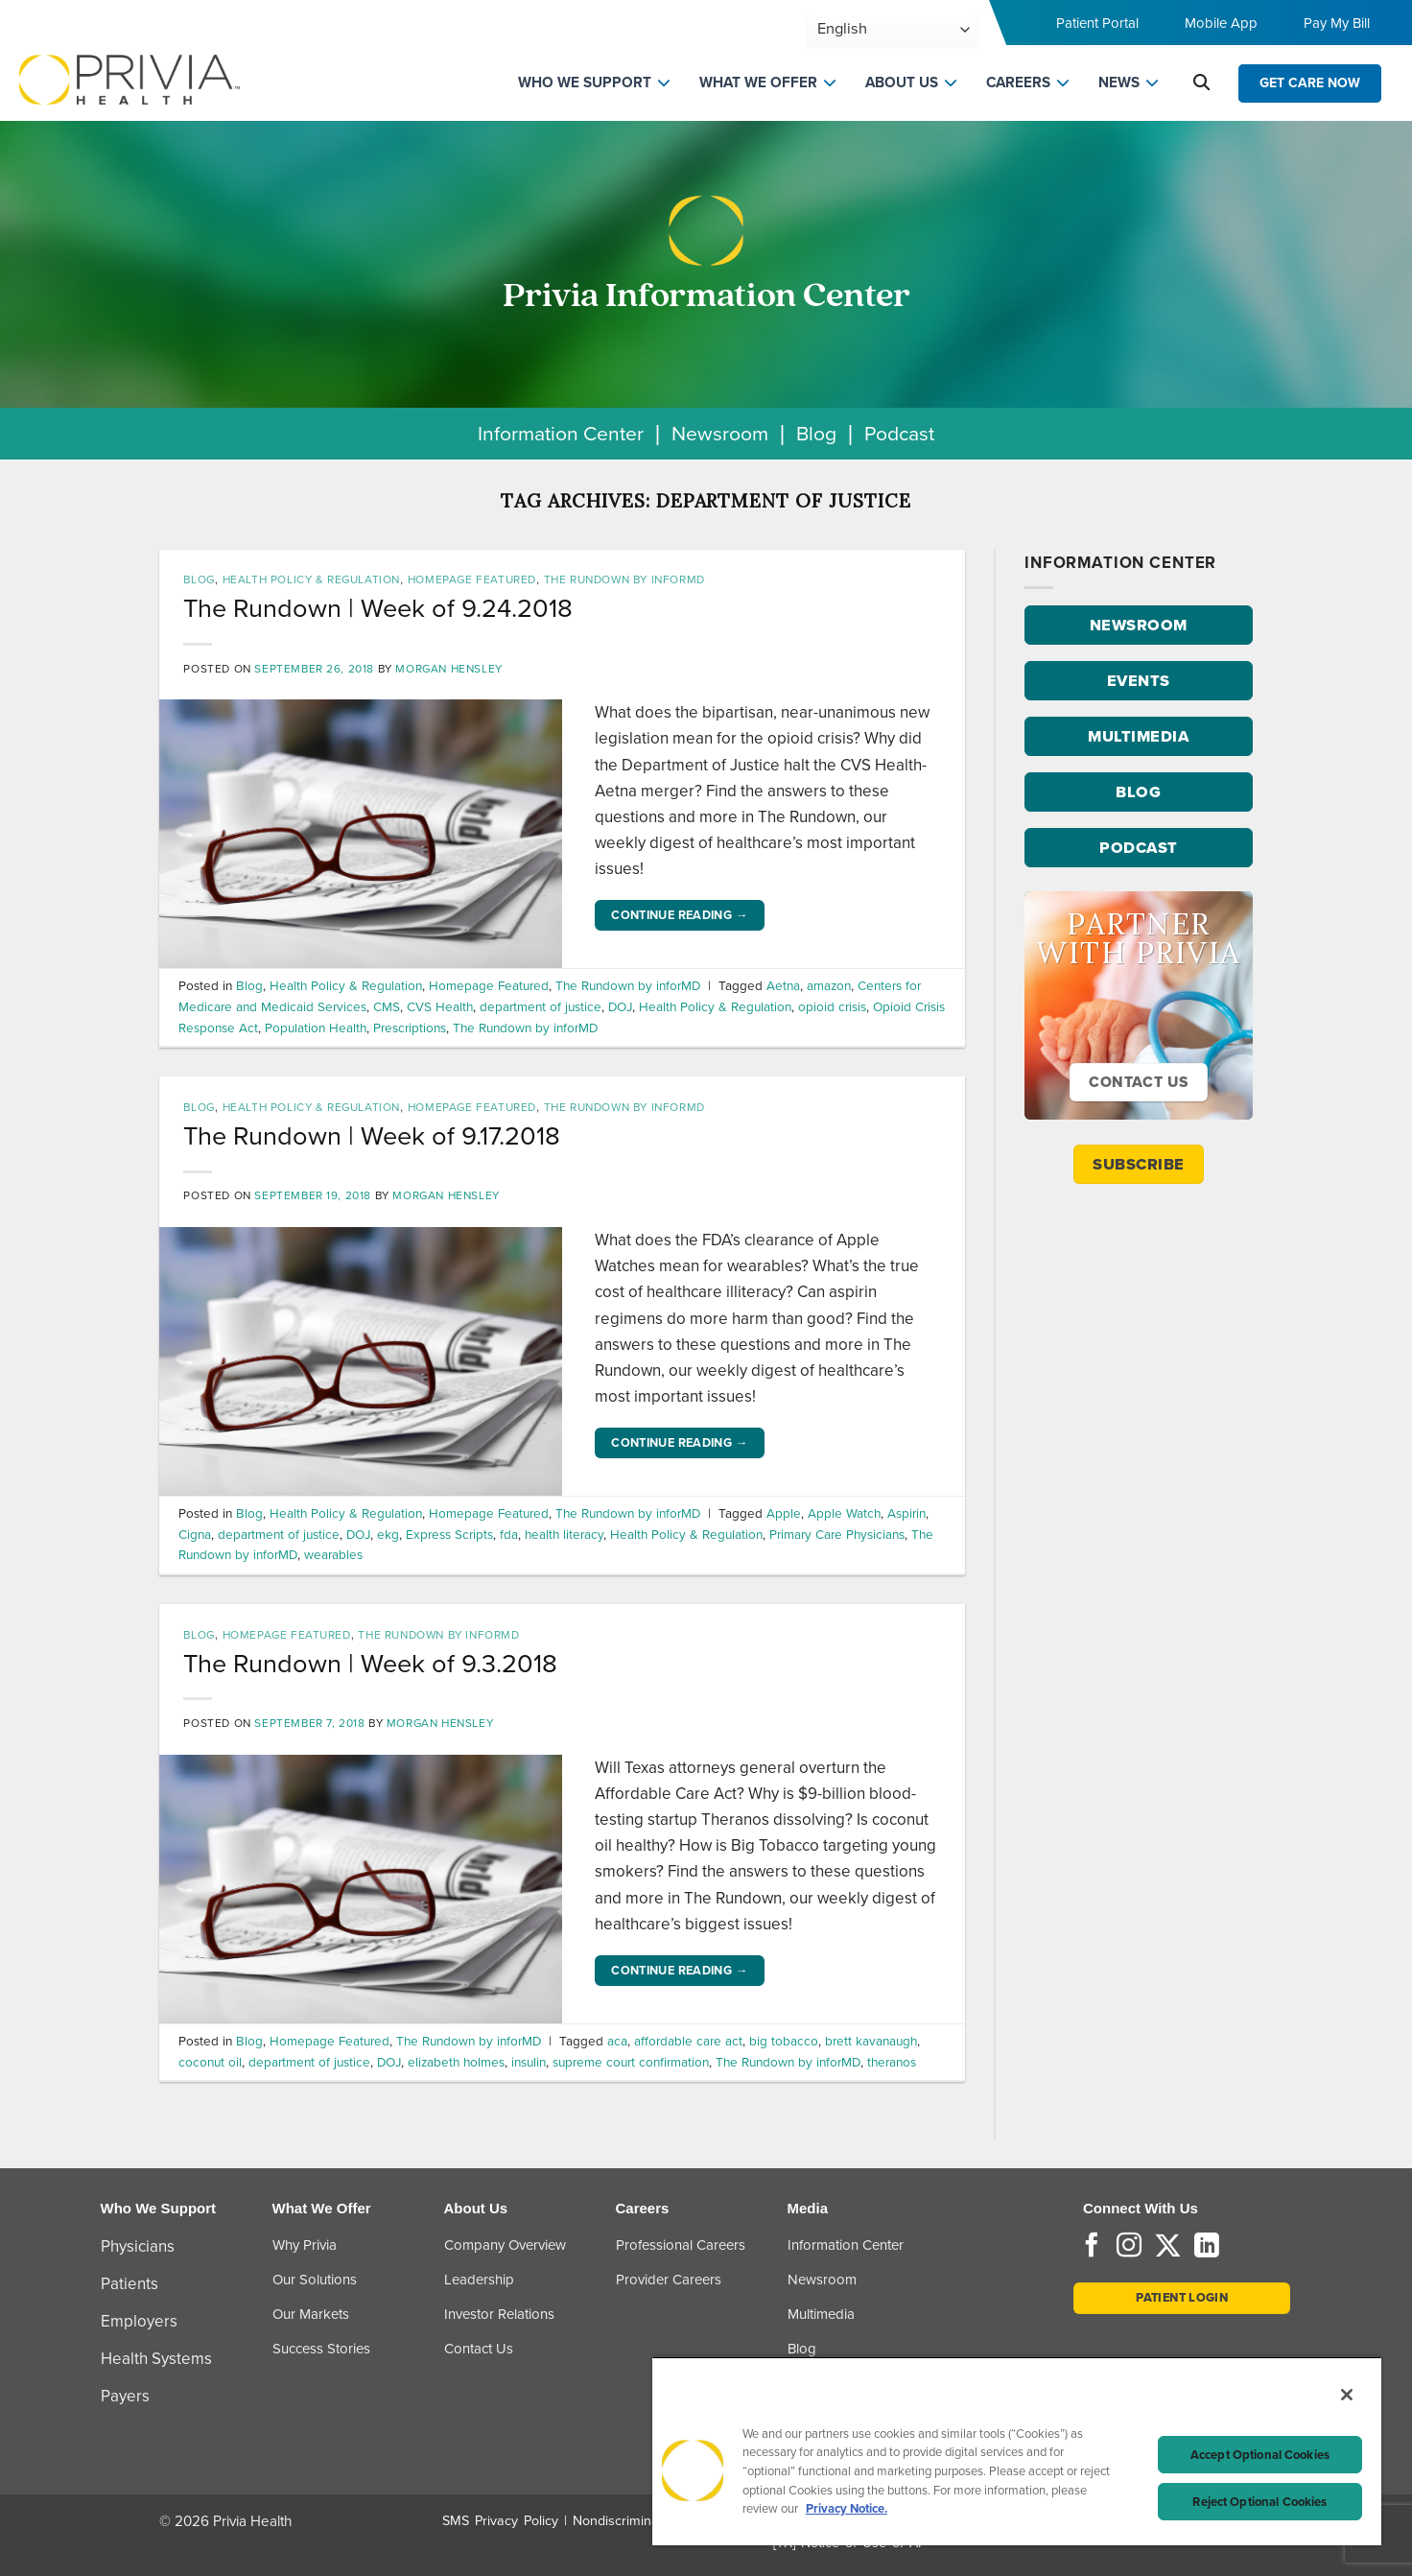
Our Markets (310, 2314)
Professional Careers (680, 2245)
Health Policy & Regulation (311, 579)
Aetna (783, 985)
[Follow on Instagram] (1129, 2247)
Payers (125, 2396)
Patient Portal (1097, 23)
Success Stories (321, 2348)
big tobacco (783, 2040)
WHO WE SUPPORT (584, 82)
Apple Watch (844, 1513)
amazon (829, 985)
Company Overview (505, 2245)
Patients (129, 2284)
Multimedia (821, 2314)
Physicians (138, 2246)
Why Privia (304, 2245)
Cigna (194, 1534)
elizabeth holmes (456, 2061)
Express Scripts (449, 1534)
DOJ (620, 1006)
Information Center (561, 433)
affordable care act (688, 2040)
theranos (891, 2061)
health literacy (564, 1534)
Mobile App (1221, 23)
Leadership (479, 2279)
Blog (816, 433)
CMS (386, 1006)
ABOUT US (901, 82)
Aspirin (906, 1513)
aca (617, 2040)
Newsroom (719, 433)
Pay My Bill (1337, 23)
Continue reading (679, 915)
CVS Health (440, 1006)
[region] (1016, 2450)
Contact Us (478, 2348)
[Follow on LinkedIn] (1206, 2247)
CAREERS (1018, 82)
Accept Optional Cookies (1260, 2455)
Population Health (315, 1027)
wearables (333, 1554)
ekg (388, 1534)
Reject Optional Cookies (1259, 2502)
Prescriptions (409, 1027)
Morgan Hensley (448, 668)
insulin (528, 2061)
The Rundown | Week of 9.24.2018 (378, 608)
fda (509, 1534)
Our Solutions (314, 2279)
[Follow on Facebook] (1091, 2247)
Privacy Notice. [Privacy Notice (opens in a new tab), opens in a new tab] (846, 2508)
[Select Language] (892, 29)
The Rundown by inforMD (624, 579)
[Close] (1347, 2395)
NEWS (1119, 82)
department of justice (540, 1006)
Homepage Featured (472, 579)
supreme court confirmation (631, 2061)
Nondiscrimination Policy (647, 2521)
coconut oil (210, 2061)
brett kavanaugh (871, 2040)
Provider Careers (668, 2279)
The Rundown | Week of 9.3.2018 (370, 1663)
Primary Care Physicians (837, 1534)
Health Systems (156, 2359)
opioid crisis (832, 1006)
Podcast (899, 433)
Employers (139, 2321)
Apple (783, 1513)
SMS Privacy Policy (500, 2521)
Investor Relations (499, 2314)
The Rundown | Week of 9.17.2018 (371, 1136)
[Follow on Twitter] (1168, 2247)
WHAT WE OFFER (758, 82)
